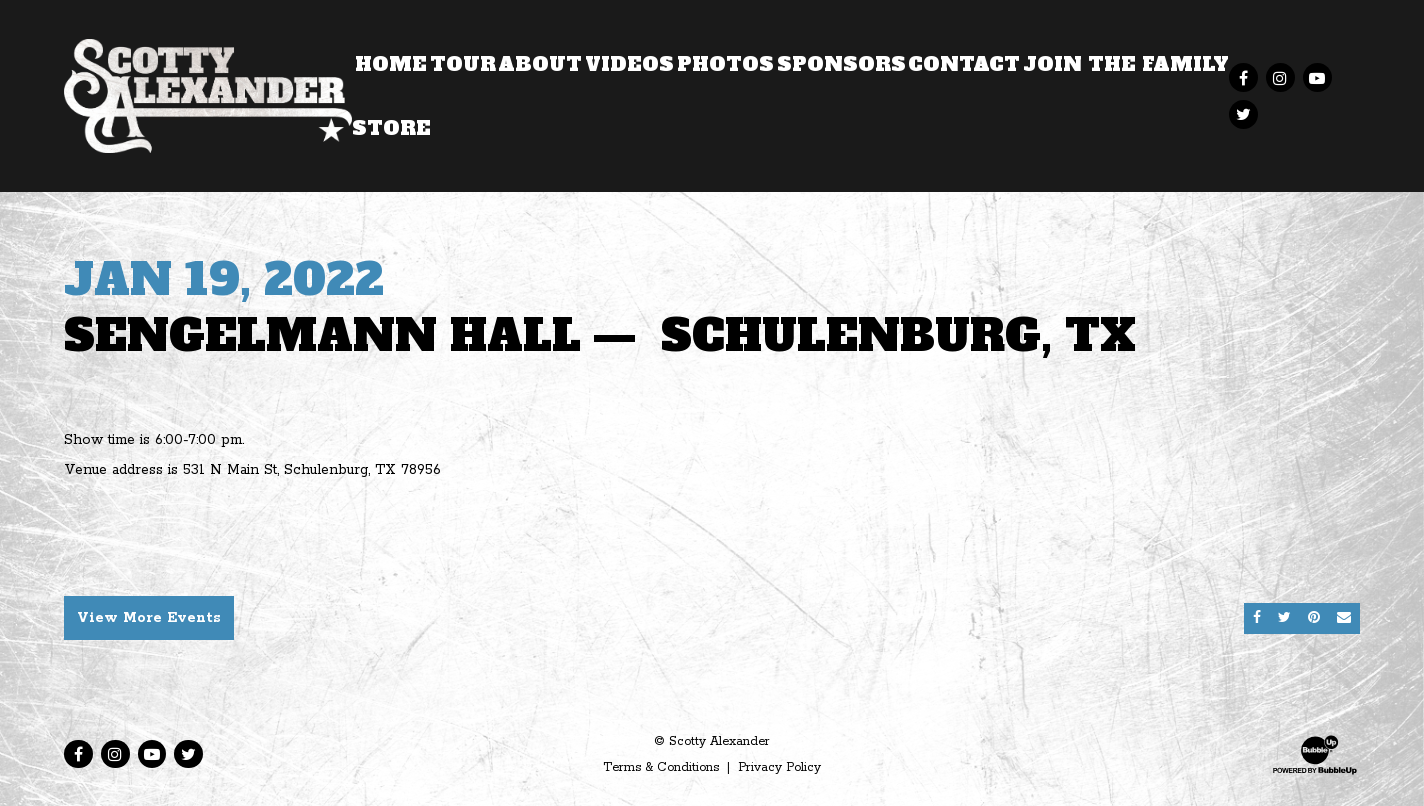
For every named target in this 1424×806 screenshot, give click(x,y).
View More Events (149, 618)
